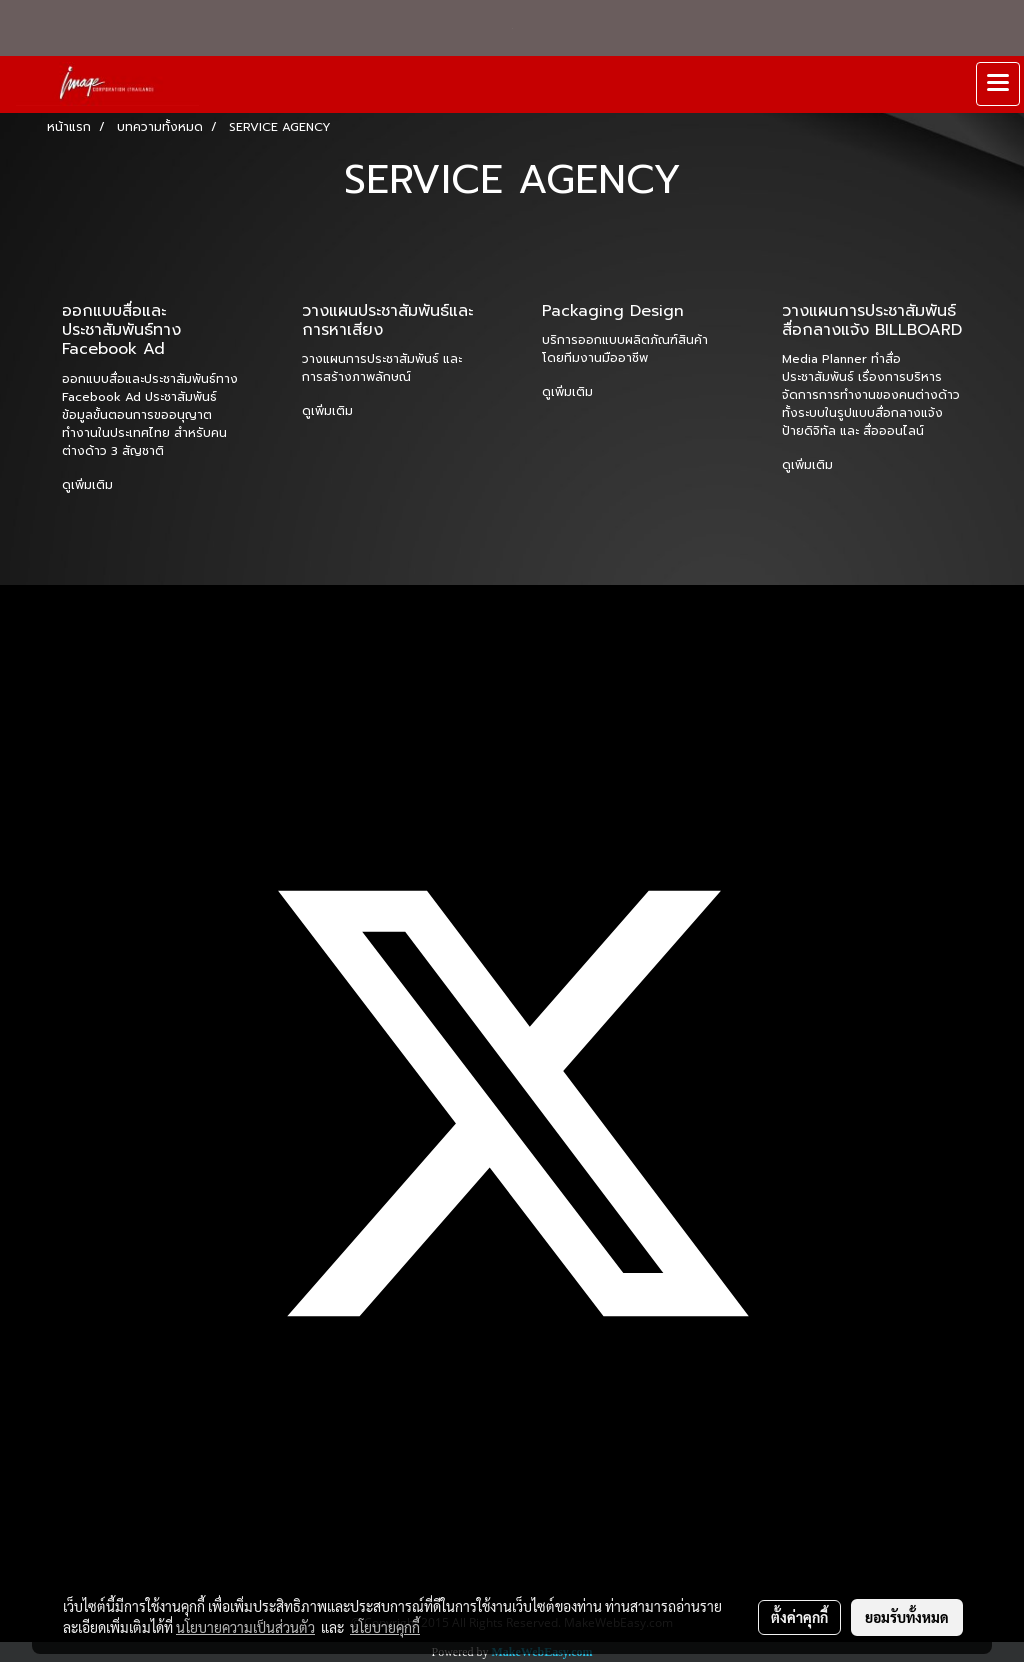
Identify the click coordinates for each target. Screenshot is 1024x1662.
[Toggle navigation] (998, 84)
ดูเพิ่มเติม (89, 485)
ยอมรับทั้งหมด (907, 1617)
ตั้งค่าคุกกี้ (799, 1617)
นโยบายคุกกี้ (385, 1627)
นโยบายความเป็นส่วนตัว (245, 1627)
